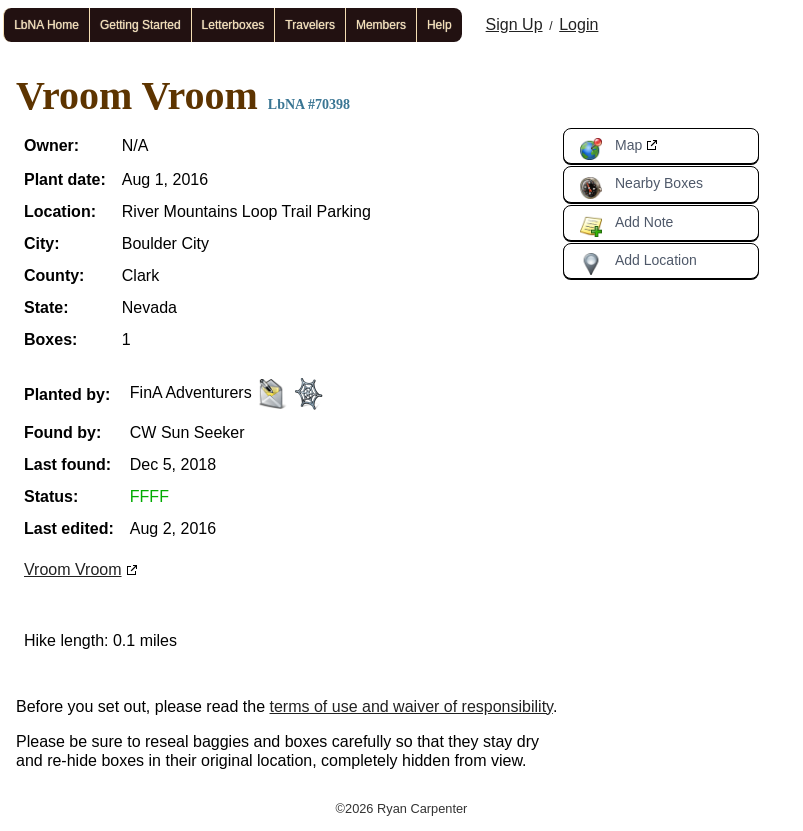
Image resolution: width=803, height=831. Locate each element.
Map (610, 149)
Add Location (638, 264)
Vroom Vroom (73, 569)
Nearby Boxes (641, 187)
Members (381, 25)
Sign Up (514, 24)
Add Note (626, 226)
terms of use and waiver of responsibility (411, 706)
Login (578, 24)
